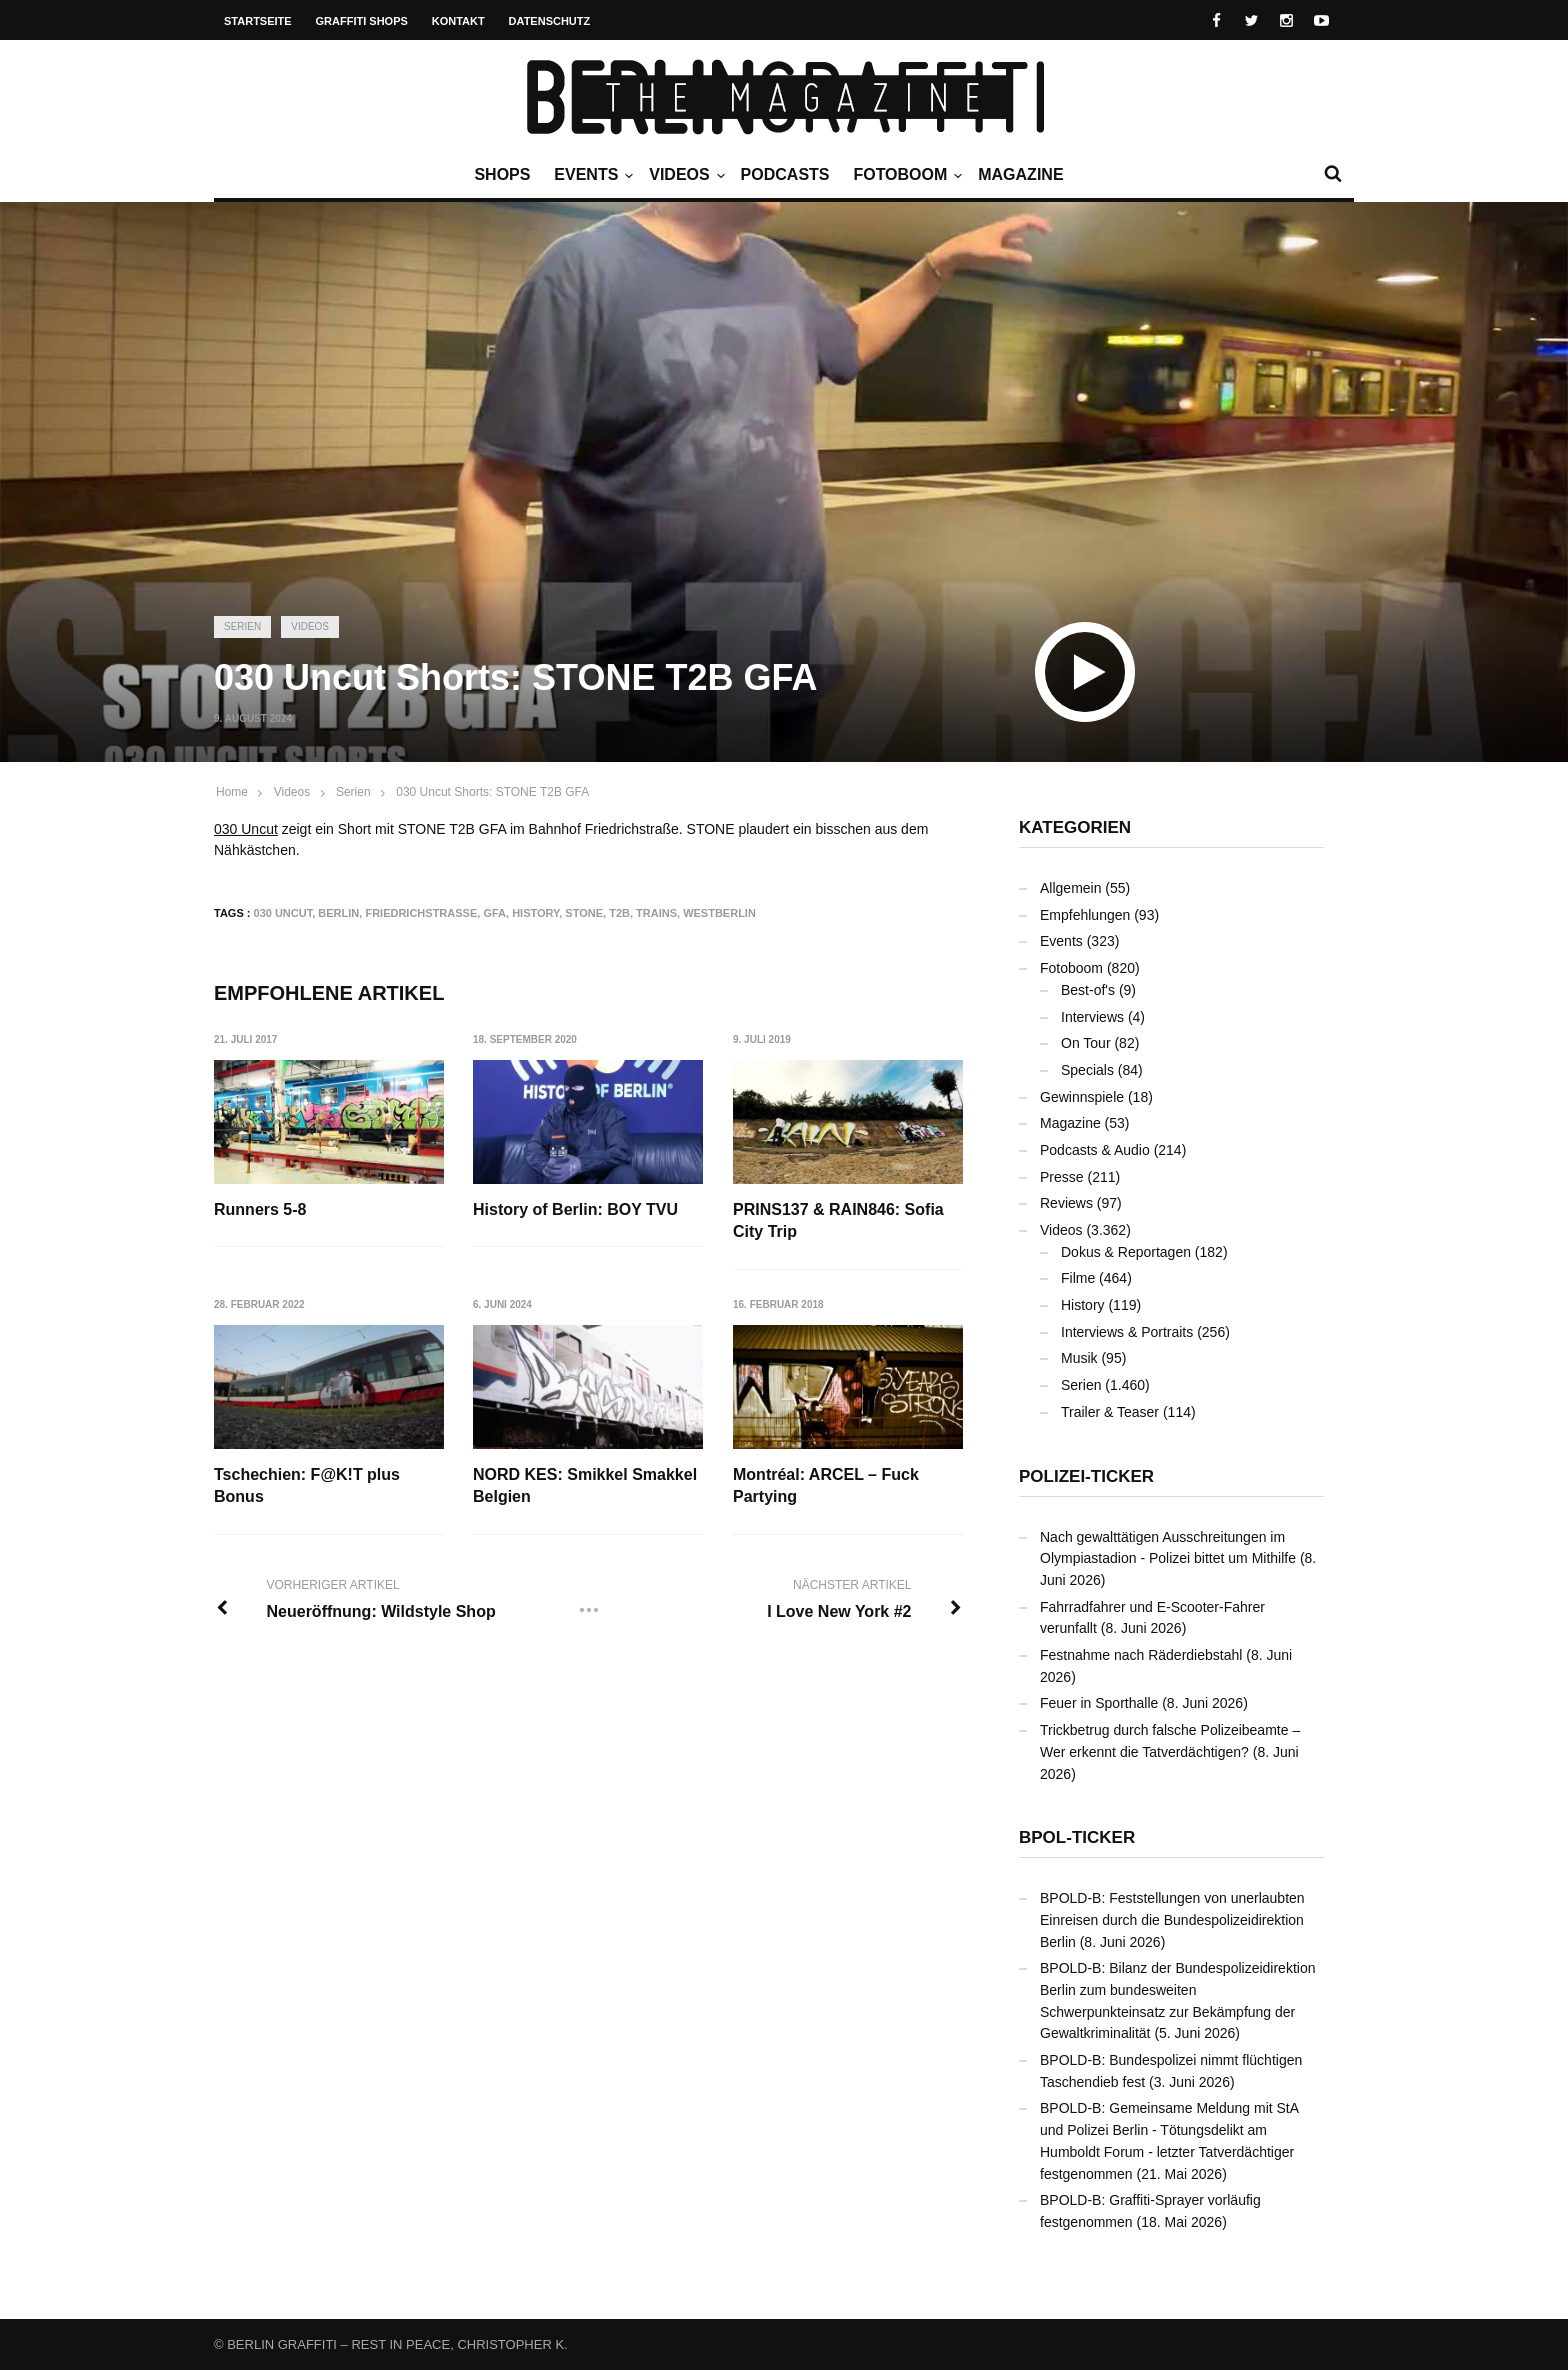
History (535, 913)
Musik (1079, 1358)
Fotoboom (905, 175)
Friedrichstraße (421, 913)
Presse (1062, 1177)
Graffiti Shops (362, 21)
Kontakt (458, 21)
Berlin (338, 913)
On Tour (1086, 1043)
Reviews (1066, 1203)
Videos (684, 175)
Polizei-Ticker (1086, 1476)
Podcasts (785, 174)
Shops (502, 174)
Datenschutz (550, 21)
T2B (619, 913)
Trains (656, 913)
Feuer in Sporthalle (1099, 1703)
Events (591, 175)
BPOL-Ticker (1077, 1837)
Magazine (1020, 174)
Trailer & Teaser (1110, 1412)
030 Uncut (246, 829)
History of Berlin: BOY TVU (576, 1209)
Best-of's (1088, 990)
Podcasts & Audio (1095, 1150)
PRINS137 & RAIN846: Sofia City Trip (839, 1220)
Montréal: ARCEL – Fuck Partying (827, 1485)
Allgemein (1070, 888)
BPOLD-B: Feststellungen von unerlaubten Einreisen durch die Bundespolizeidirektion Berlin (1172, 1919)
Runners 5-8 (260, 1209)
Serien (242, 626)
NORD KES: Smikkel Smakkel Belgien (586, 1485)
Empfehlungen (1085, 915)
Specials (1087, 1070)
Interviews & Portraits (1127, 1332)
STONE (584, 913)
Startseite (258, 21)
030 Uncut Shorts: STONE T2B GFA (492, 792)
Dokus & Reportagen (1126, 1252)
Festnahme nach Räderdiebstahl (1141, 1655)
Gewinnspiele (1082, 1097)
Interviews (1092, 1017)
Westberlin (719, 913)
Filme (1078, 1278)
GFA (494, 913)
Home (232, 792)
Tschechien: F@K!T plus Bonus (307, 1485)
